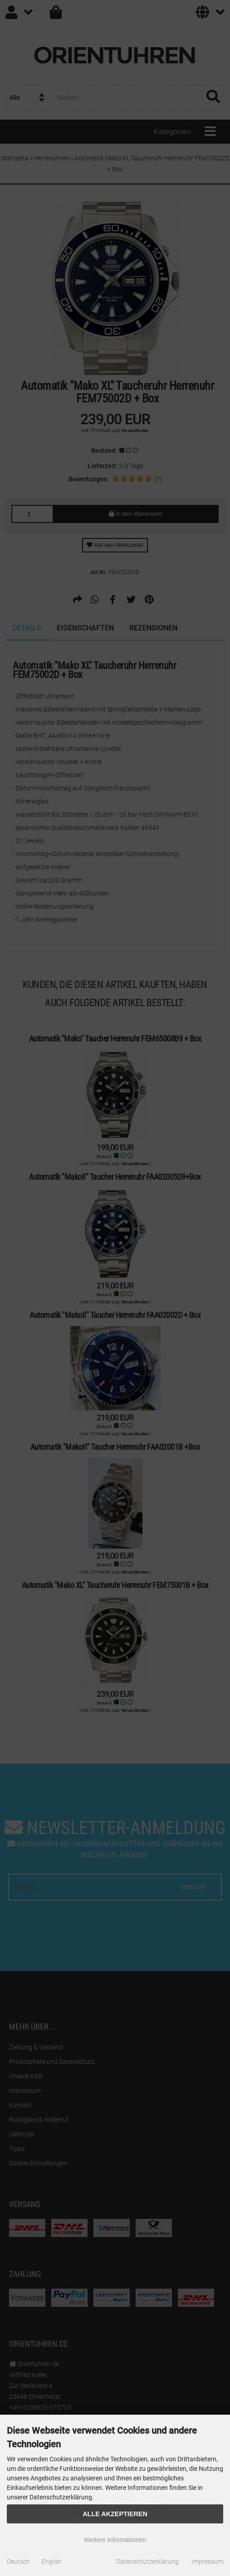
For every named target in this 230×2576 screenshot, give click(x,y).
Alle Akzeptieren (115, 2514)
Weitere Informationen (115, 2539)
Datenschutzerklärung (147, 2561)
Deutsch (18, 2561)
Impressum (207, 2561)
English (51, 2561)
